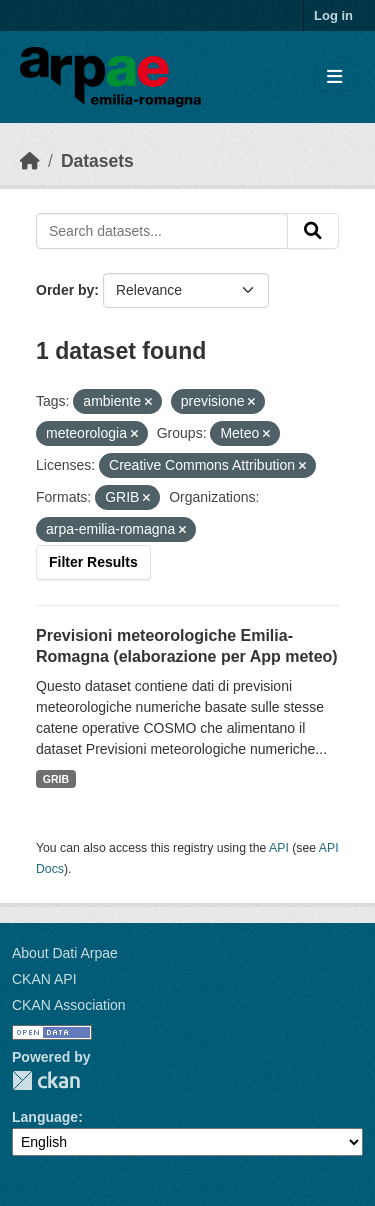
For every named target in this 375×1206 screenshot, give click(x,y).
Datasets (97, 161)
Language (45, 1117)
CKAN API (44, 979)
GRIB (56, 779)
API (279, 848)
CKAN (46, 1080)
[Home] (30, 161)
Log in (333, 15)
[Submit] (313, 231)
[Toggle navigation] (334, 77)
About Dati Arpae (65, 953)
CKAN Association (69, 1005)
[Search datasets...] (162, 231)
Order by (65, 290)
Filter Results (93, 562)
